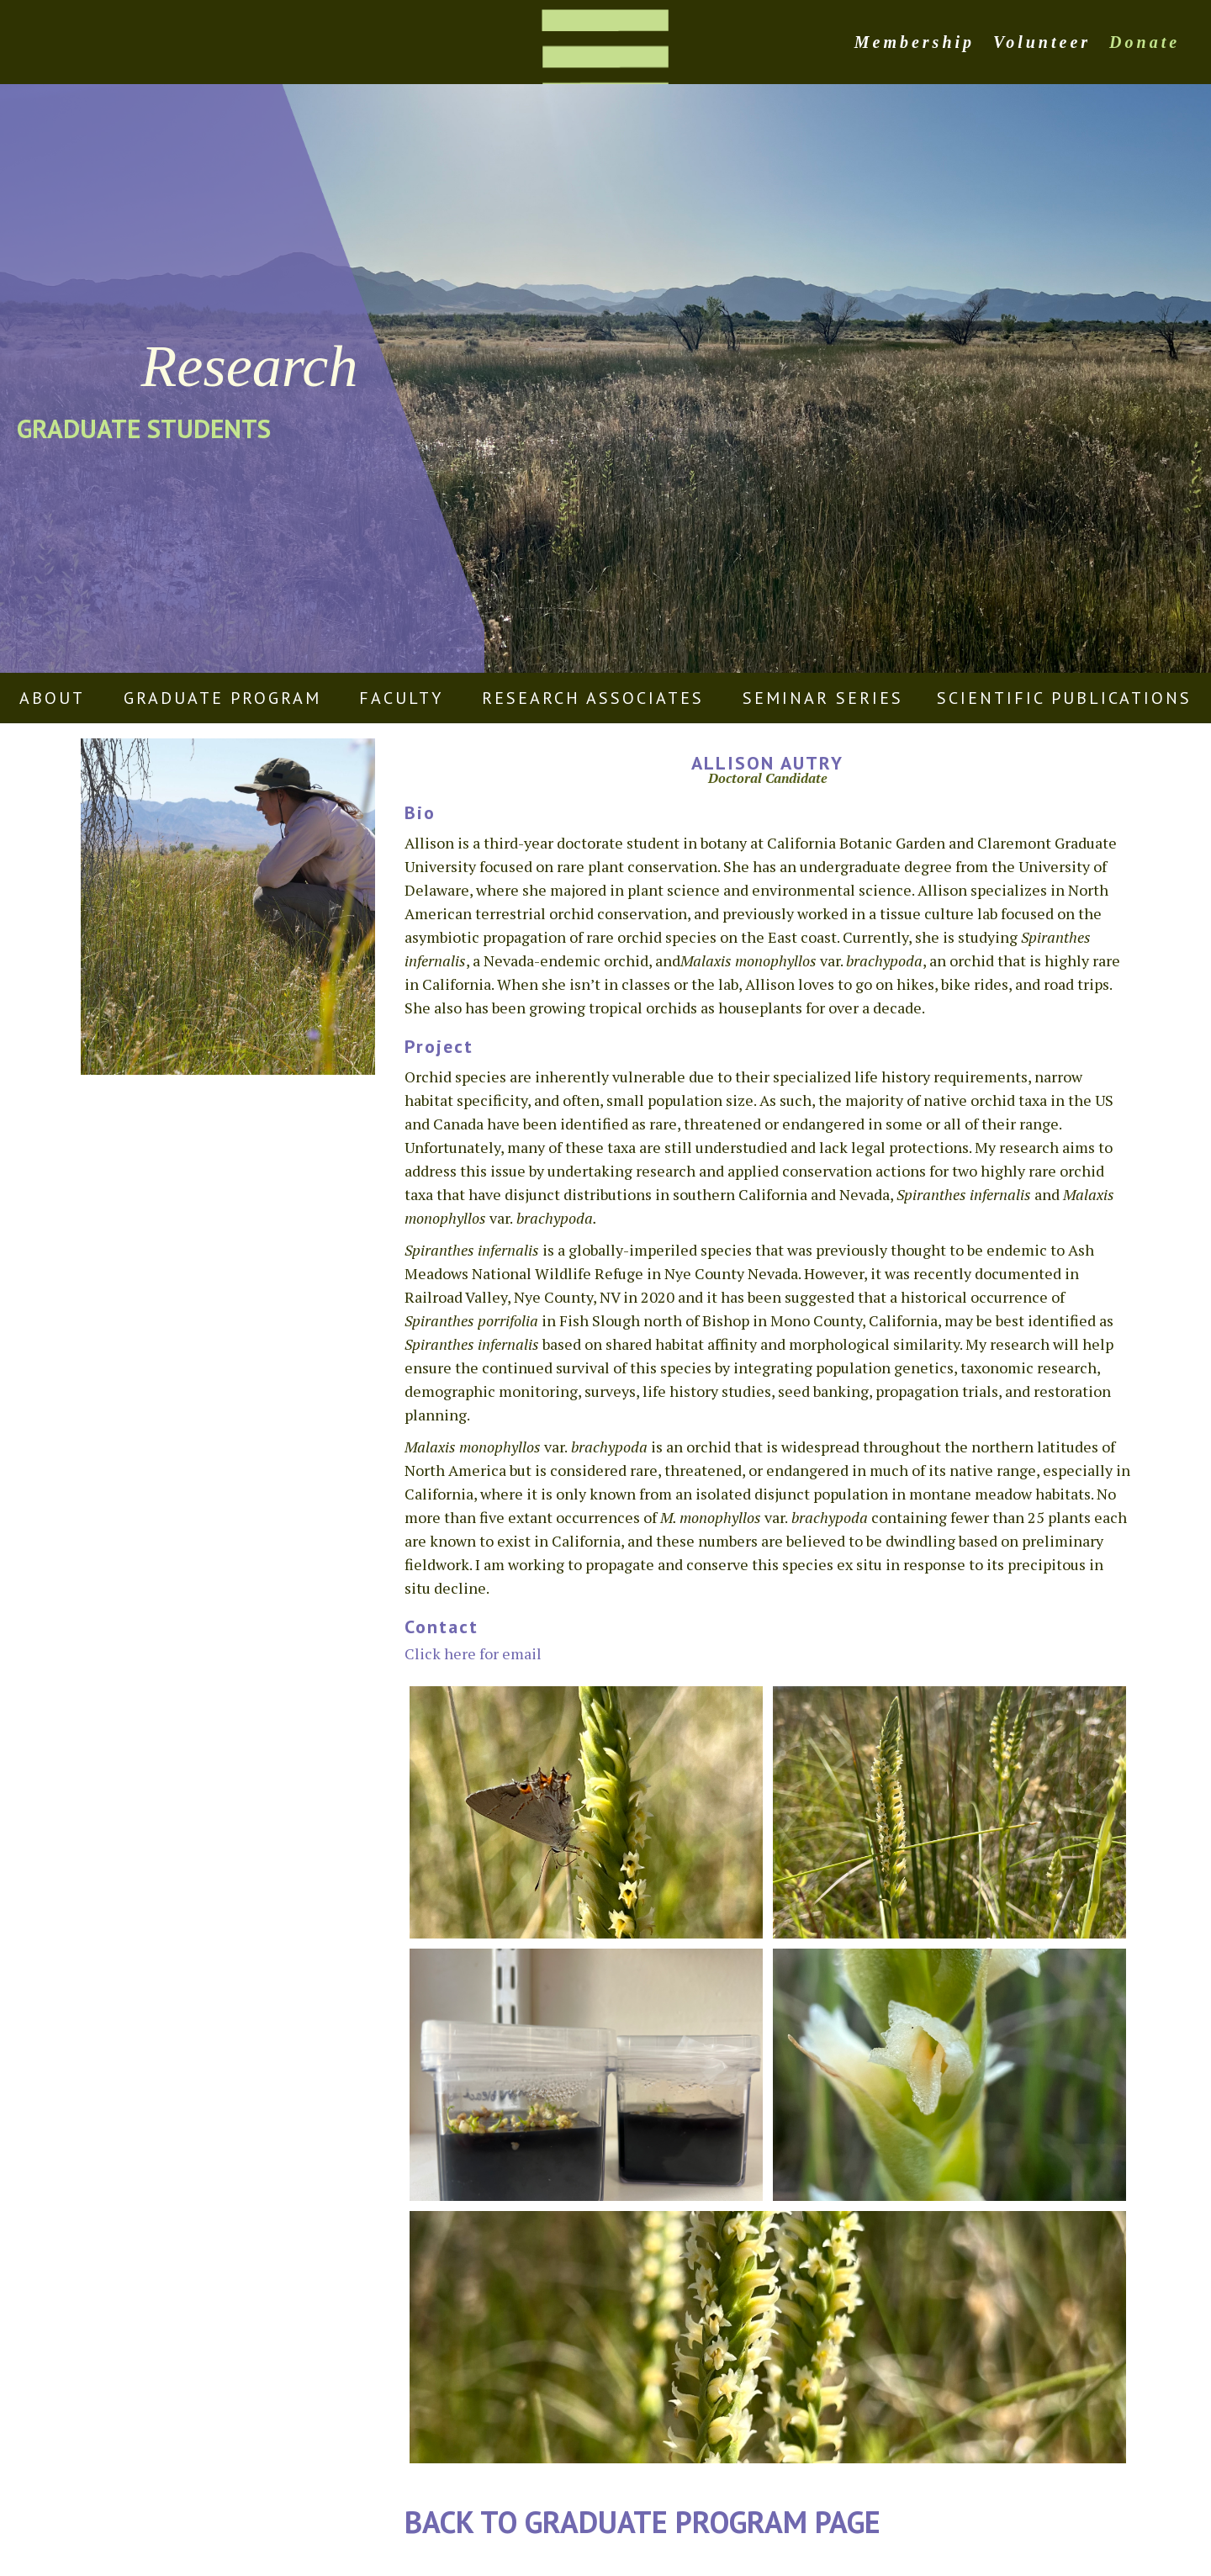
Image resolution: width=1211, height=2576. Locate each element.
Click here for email (473, 1653)
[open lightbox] (586, 1812)
